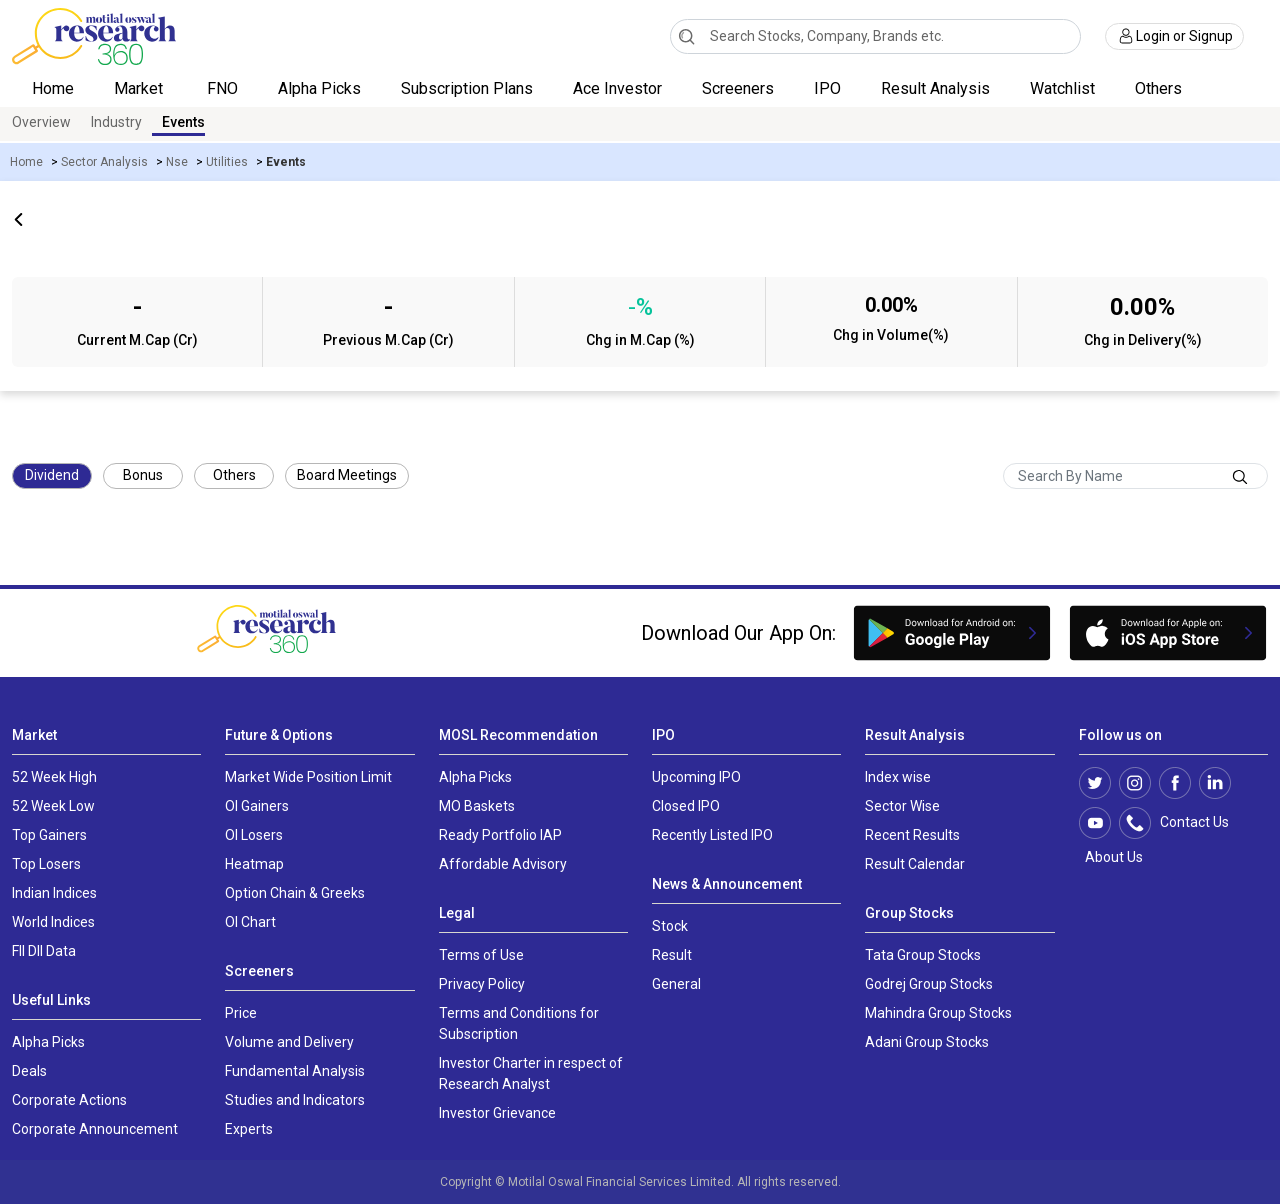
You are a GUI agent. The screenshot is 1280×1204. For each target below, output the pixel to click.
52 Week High (54, 777)
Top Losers (46, 864)
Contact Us (1184, 823)
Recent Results (912, 835)
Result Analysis (935, 88)
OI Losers (254, 835)
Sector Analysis (104, 162)
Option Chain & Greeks (295, 893)
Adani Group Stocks (927, 1042)
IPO (827, 88)
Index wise (898, 777)
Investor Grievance (497, 1113)
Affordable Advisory (503, 864)
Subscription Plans (467, 88)
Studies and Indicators (295, 1100)
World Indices (53, 922)
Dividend (52, 475)
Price (241, 1013)
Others (234, 475)
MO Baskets (477, 806)
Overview (41, 122)
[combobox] (876, 36)
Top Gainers (49, 835)
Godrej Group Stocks (929, 984)
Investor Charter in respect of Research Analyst (531, 1073)
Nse (177, 162)
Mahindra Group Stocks (938, 1013)
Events (183, 122)
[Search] (686, 36)
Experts (249, 1129)
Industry (116, 122)
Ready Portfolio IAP (500, 835)
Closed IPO (686, 806)
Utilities (227, 162)
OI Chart (250, 922)
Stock (670, 926)
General (676, 984)
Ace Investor (617, 88)
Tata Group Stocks (923, 955)
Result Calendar (915, 864)
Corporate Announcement (95, 1129)
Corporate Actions (69, 1100)
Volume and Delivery (289, 1042)
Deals (29, 1071)
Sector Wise (902, 806)
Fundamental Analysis (295, 1071)
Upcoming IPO (696, 777)
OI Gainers (257, 806)
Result (672, 955)
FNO (222, 88)
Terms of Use (481, 955)
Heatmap (254, 864)
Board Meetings (347, 475)
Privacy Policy (482, 984)
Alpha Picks (319, 88)
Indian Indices (54, 893)
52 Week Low (53, 806)
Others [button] (1160, 88)
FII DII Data (44, 951)
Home (53, 88)
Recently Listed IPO (712, 835)
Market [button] (140, 88)
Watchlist (1062, 88)
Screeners (738, 88)
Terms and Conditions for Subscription (519, 1023)
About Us (1111, 857)
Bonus (143, 475)
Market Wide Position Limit (308, 777)
